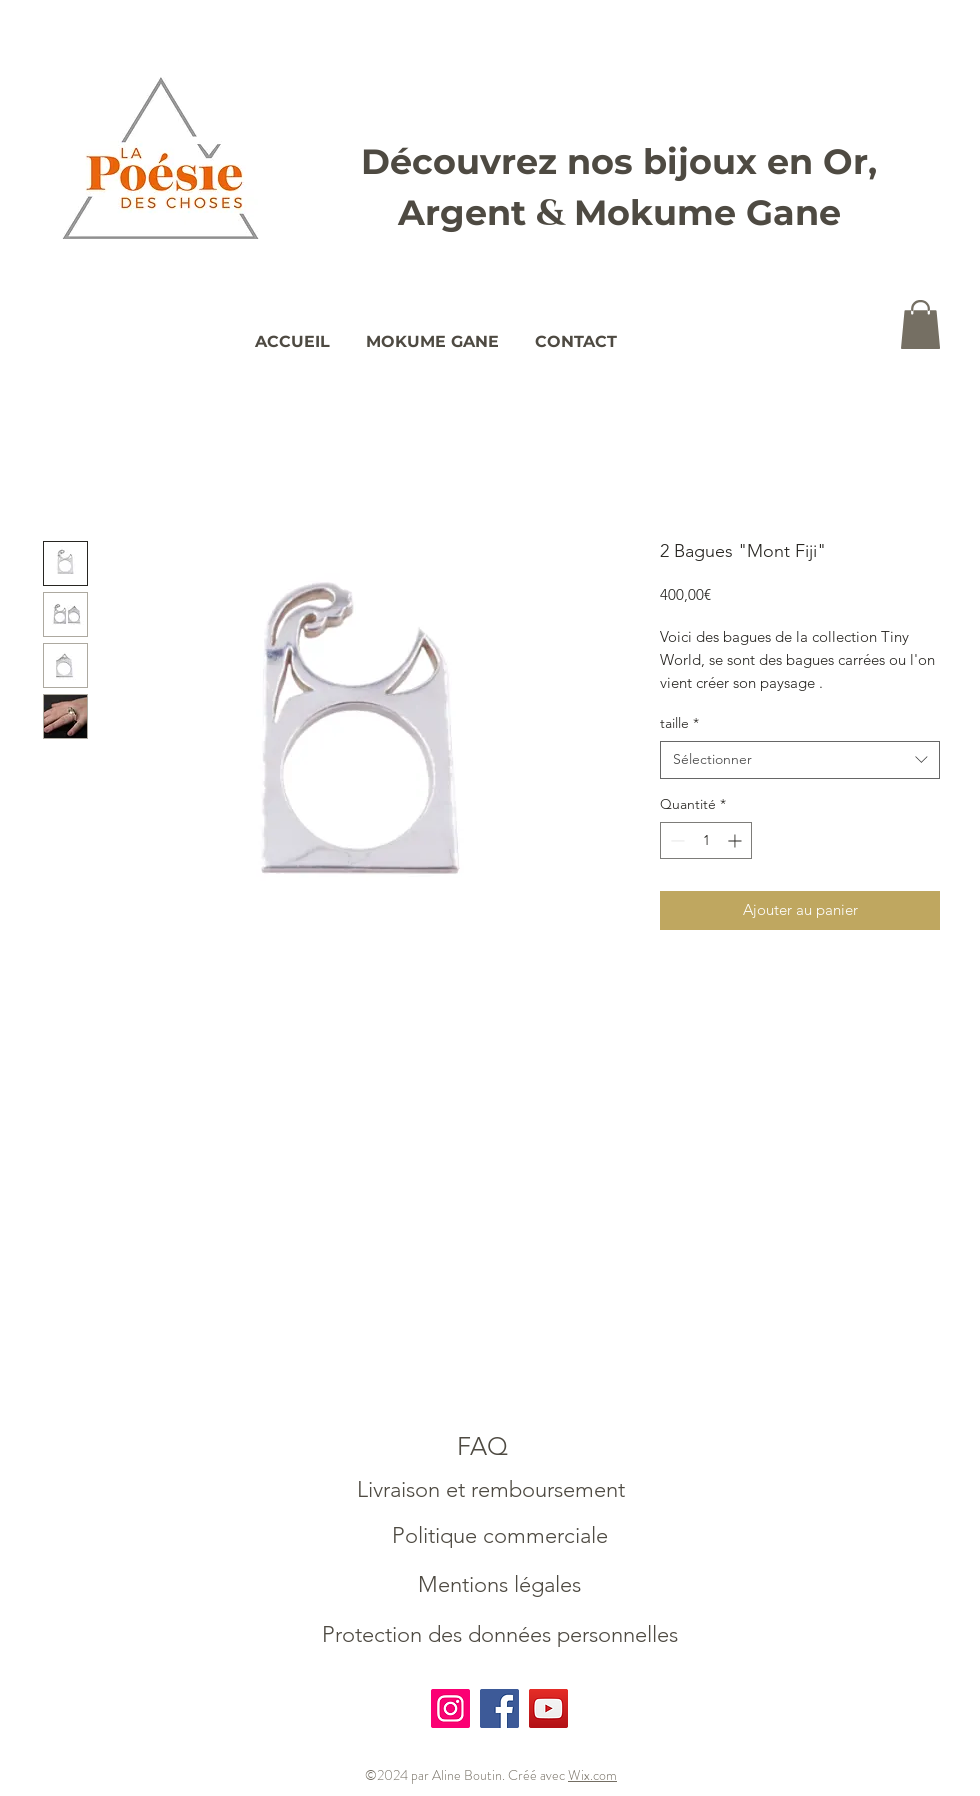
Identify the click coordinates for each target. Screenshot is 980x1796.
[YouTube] (548, 1708)
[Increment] (736, 840)
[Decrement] (675, 840)
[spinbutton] (706, 840)
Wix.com (592, 1775)
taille (679, 723)
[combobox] (800, 760)
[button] (920, 324)
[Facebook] (499, 1708)
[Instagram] (450, 1708)
